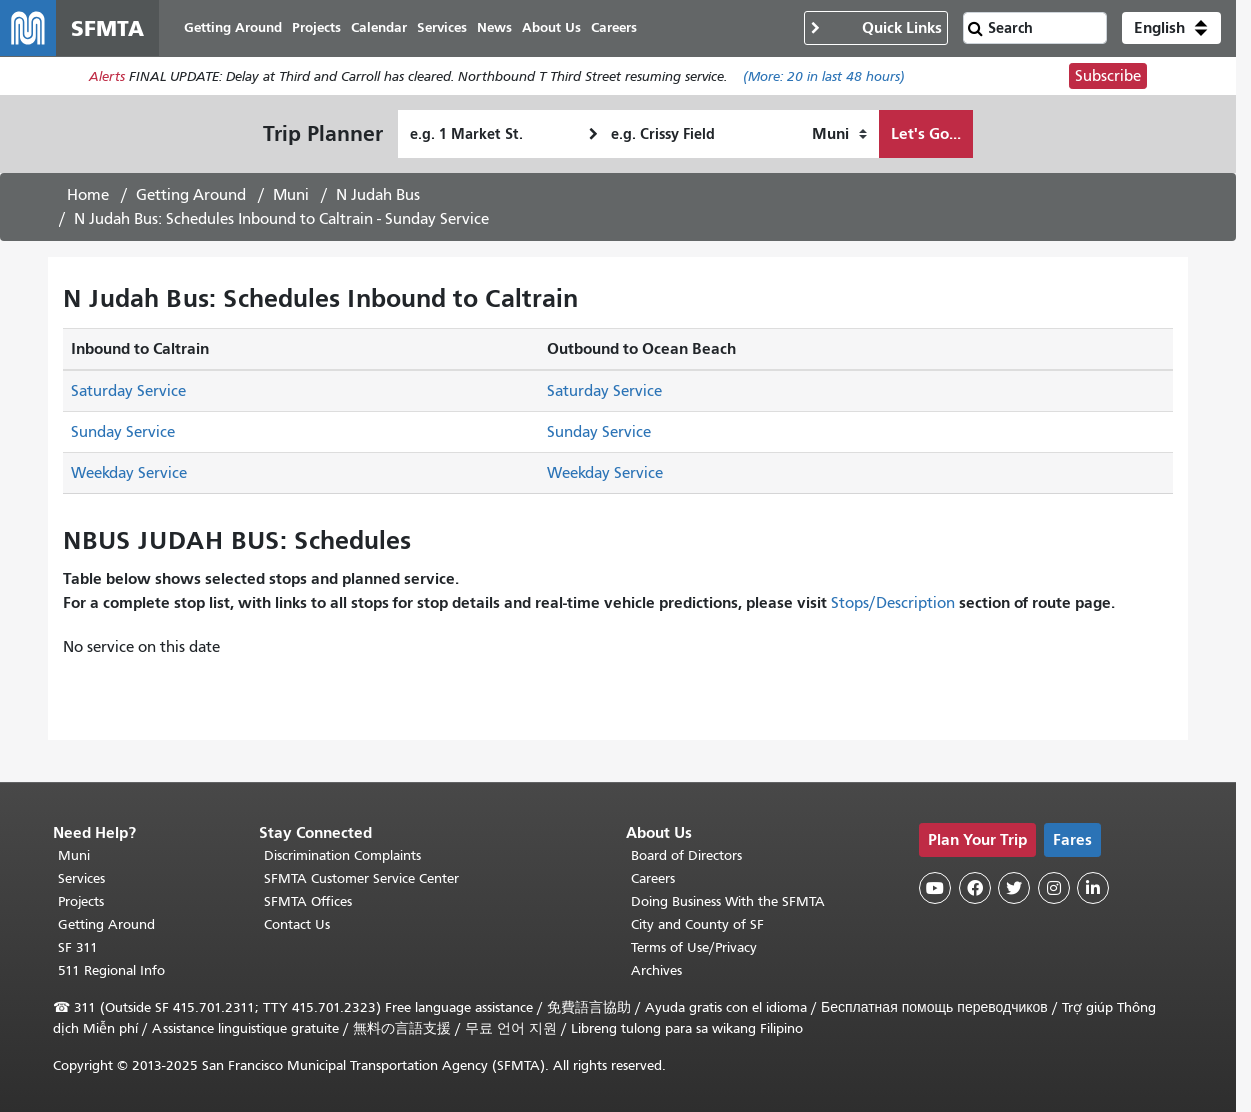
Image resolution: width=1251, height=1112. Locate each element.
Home (88, 195)
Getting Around (191, 195)
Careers (653, 878)
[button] (1171, 28)
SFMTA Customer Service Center (361, 878)
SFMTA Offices (308, 901)
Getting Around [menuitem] (233, 27)
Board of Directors (686, 855)
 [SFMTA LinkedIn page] (1093, 888)
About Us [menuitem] (551, 27)
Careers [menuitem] (614, 27)
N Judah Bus (378, 195)
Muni (291, 195)
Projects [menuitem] (316, 27)
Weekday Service (129, 473)
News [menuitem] (494, 27)
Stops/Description (893, 603)
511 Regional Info (111, 970)
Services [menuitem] (442, 27)
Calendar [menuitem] (379, 27)
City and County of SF (697, 924)
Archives (656, 970)
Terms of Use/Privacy (694, 947)
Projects (81, 901)
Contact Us (297, 924)
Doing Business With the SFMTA (728, 901)
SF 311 (78, 947)
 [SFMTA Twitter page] (1014, 888)
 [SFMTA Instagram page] (1054, 888)
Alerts (107, 76)
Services (81, 878)
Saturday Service (128, 391)
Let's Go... (926, 133)
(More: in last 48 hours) (824, 76)
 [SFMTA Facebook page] (975, 888)
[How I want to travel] (839, 134)
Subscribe (1108, 76)
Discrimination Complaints (342, 855)
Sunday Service (123, 432)
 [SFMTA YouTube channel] (935, 888)
